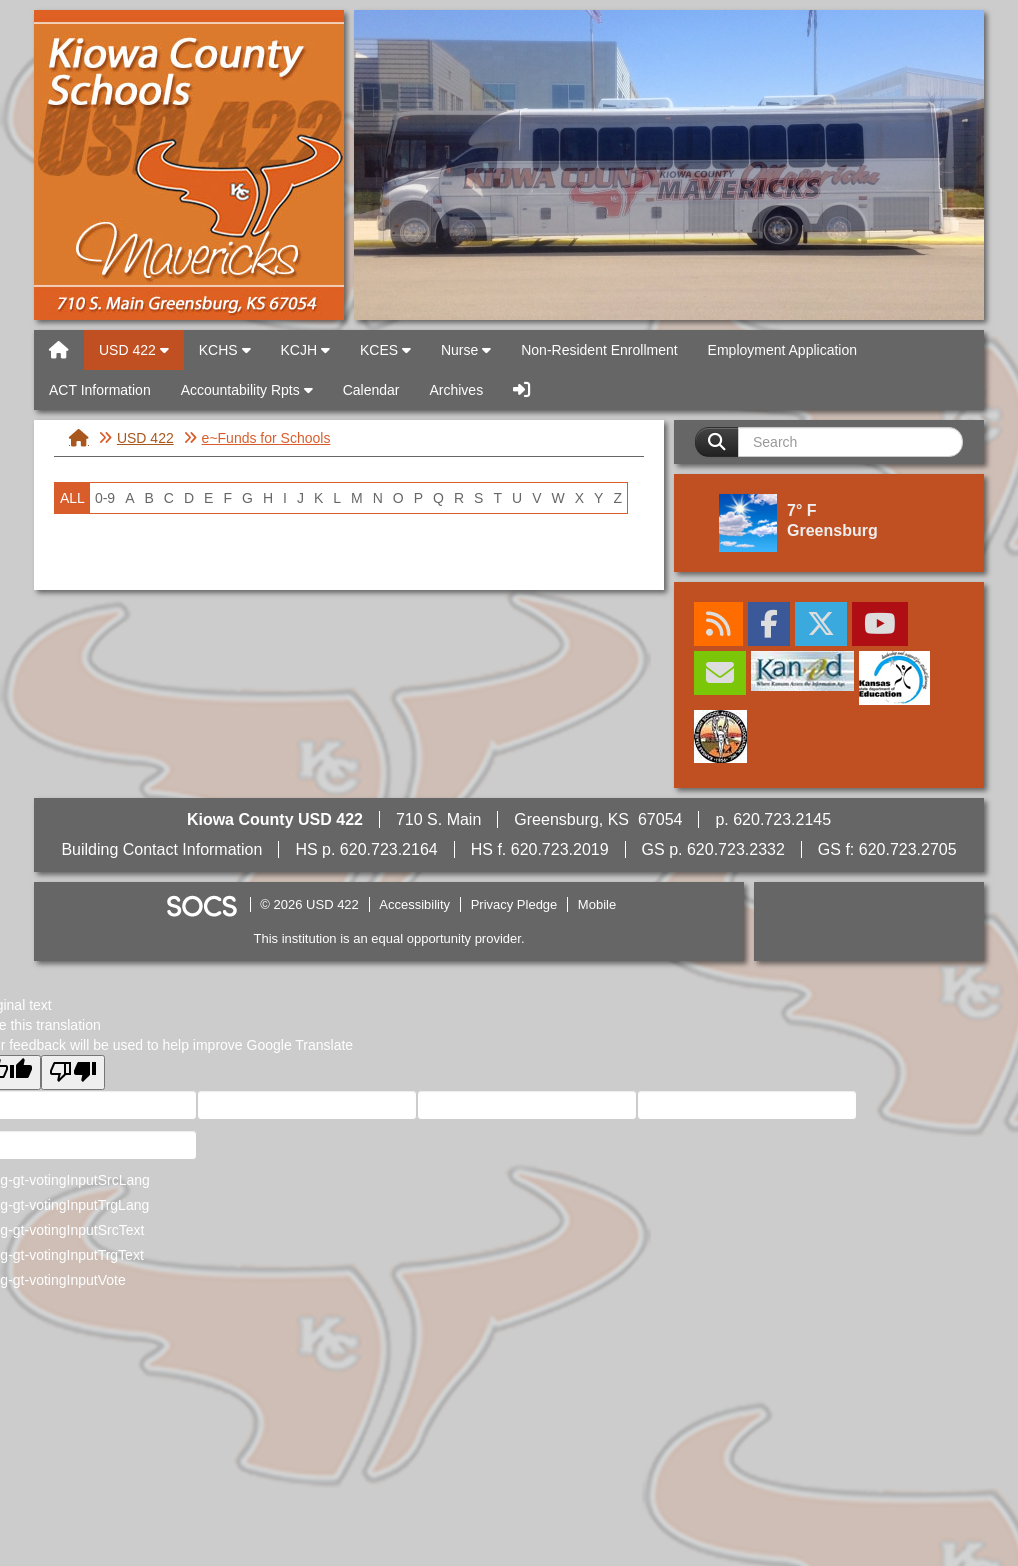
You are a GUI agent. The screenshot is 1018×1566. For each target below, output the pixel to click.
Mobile (597, 904)
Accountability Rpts (247, 390)
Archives (456, 390)
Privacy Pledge (514, 904)
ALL (72, 498)
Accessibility (414, 904)
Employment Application (782, 350)
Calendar (371, 390)
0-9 (105, 498)
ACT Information (100, 390)
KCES (385, 350)
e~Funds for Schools (266, 438)
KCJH (305, 350)
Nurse (466, 350)
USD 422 (189, 165)
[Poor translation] (73, 1072)
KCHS (225, 350)
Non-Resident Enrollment (599, 350)
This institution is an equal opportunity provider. (389, 938)
